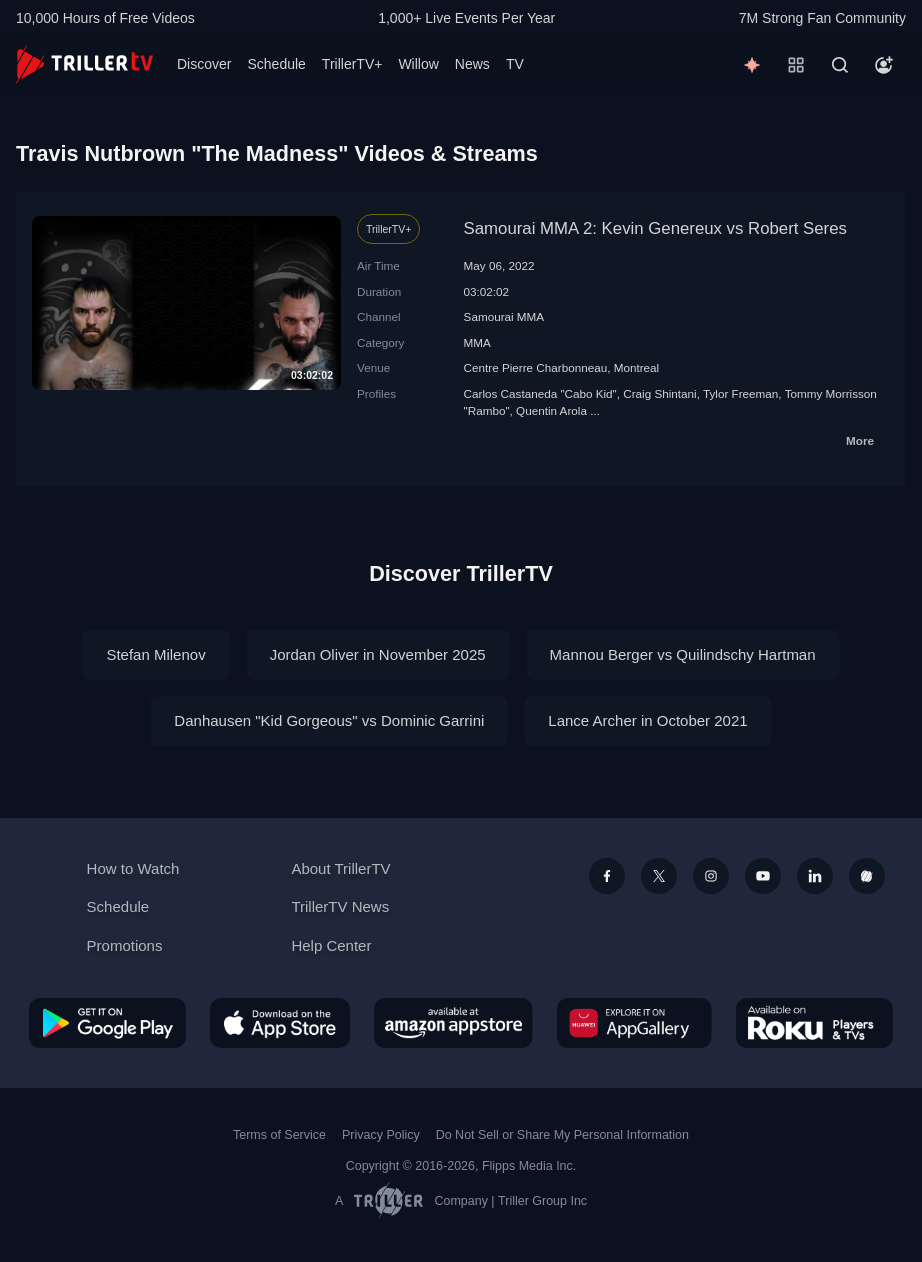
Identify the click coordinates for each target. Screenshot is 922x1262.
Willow (418, 64)
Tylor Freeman (740, 393)
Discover (204, 64)
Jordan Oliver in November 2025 (378, 654)
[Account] (884, 65)
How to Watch (133, 868)
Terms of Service (279, 1135)
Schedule (276, 64)
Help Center (331, 945)
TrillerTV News (340, 906)
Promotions (125, 945)
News (472, 64)
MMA (477, 342)
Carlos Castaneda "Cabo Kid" (540, 393)
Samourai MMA (504, 316)
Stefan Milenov (155, 654)
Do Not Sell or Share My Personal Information (562, 1135)
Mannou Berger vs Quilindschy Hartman (683, 654)
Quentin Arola (551, 410)
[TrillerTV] (84, 64)
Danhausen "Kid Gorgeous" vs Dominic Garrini (329, 720)
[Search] (840, 65)
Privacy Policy (381, 1135)
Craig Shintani (659, 393)
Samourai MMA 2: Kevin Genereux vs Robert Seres (655, 228)
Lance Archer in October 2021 (647, 720)
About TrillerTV (340, 868)
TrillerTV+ (352, 64)
